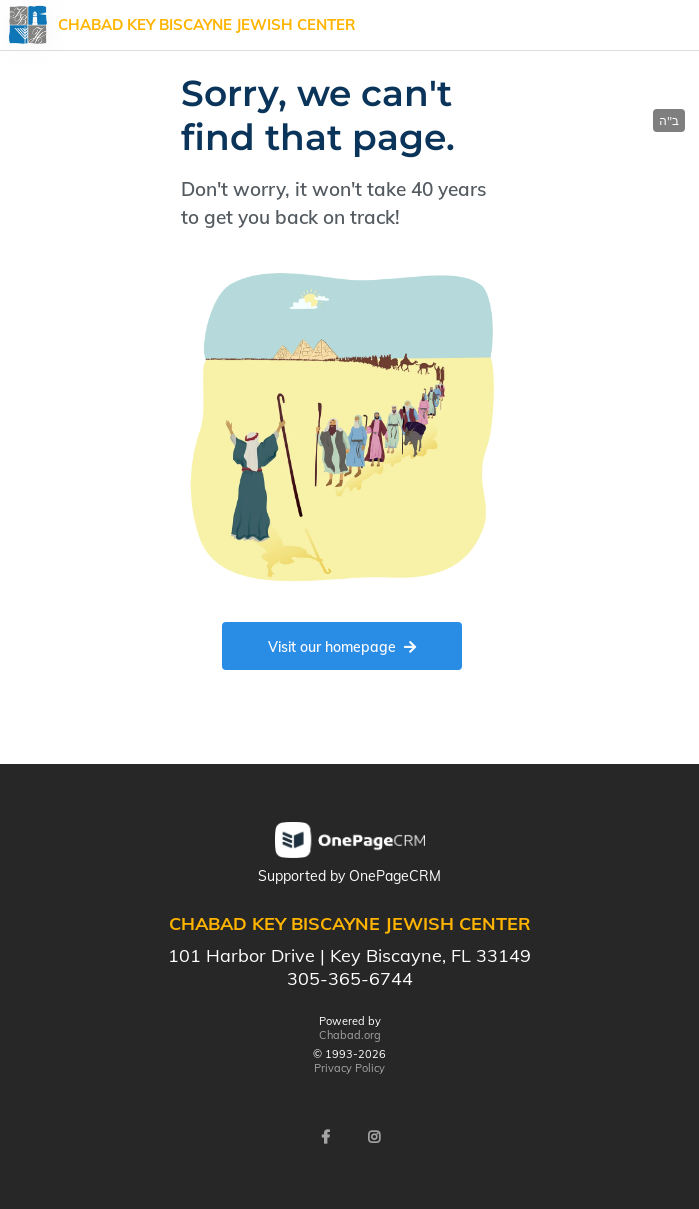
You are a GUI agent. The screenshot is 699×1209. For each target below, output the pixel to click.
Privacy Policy (349, 1068)
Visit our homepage (342, 647)
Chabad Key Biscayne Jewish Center (207, 24)
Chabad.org (350, 1035)
